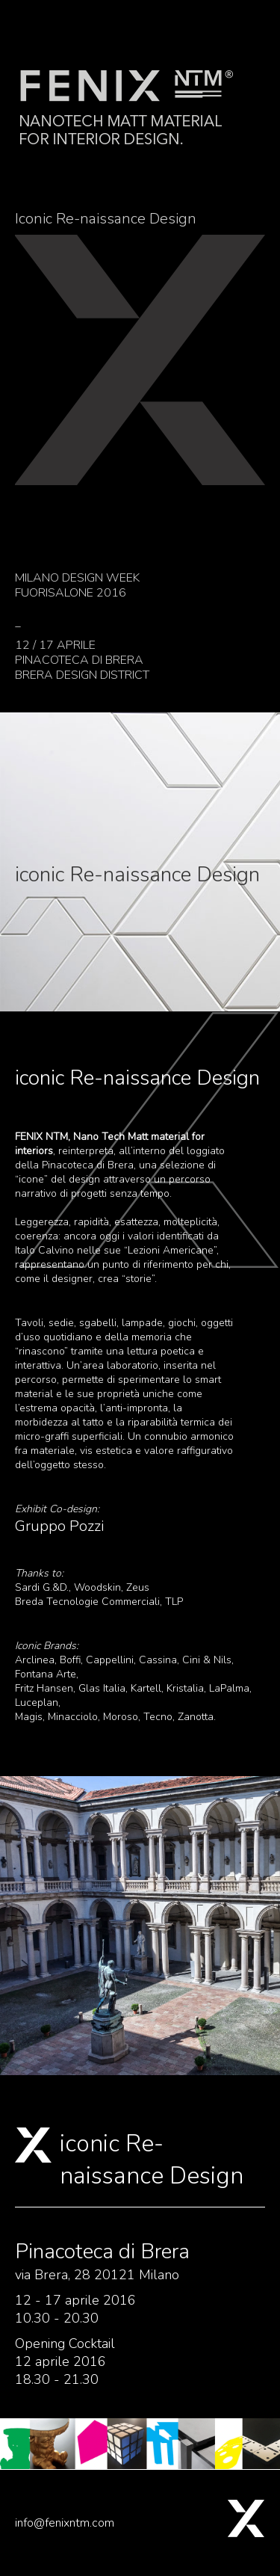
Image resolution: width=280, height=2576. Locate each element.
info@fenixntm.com (64, 2523)
